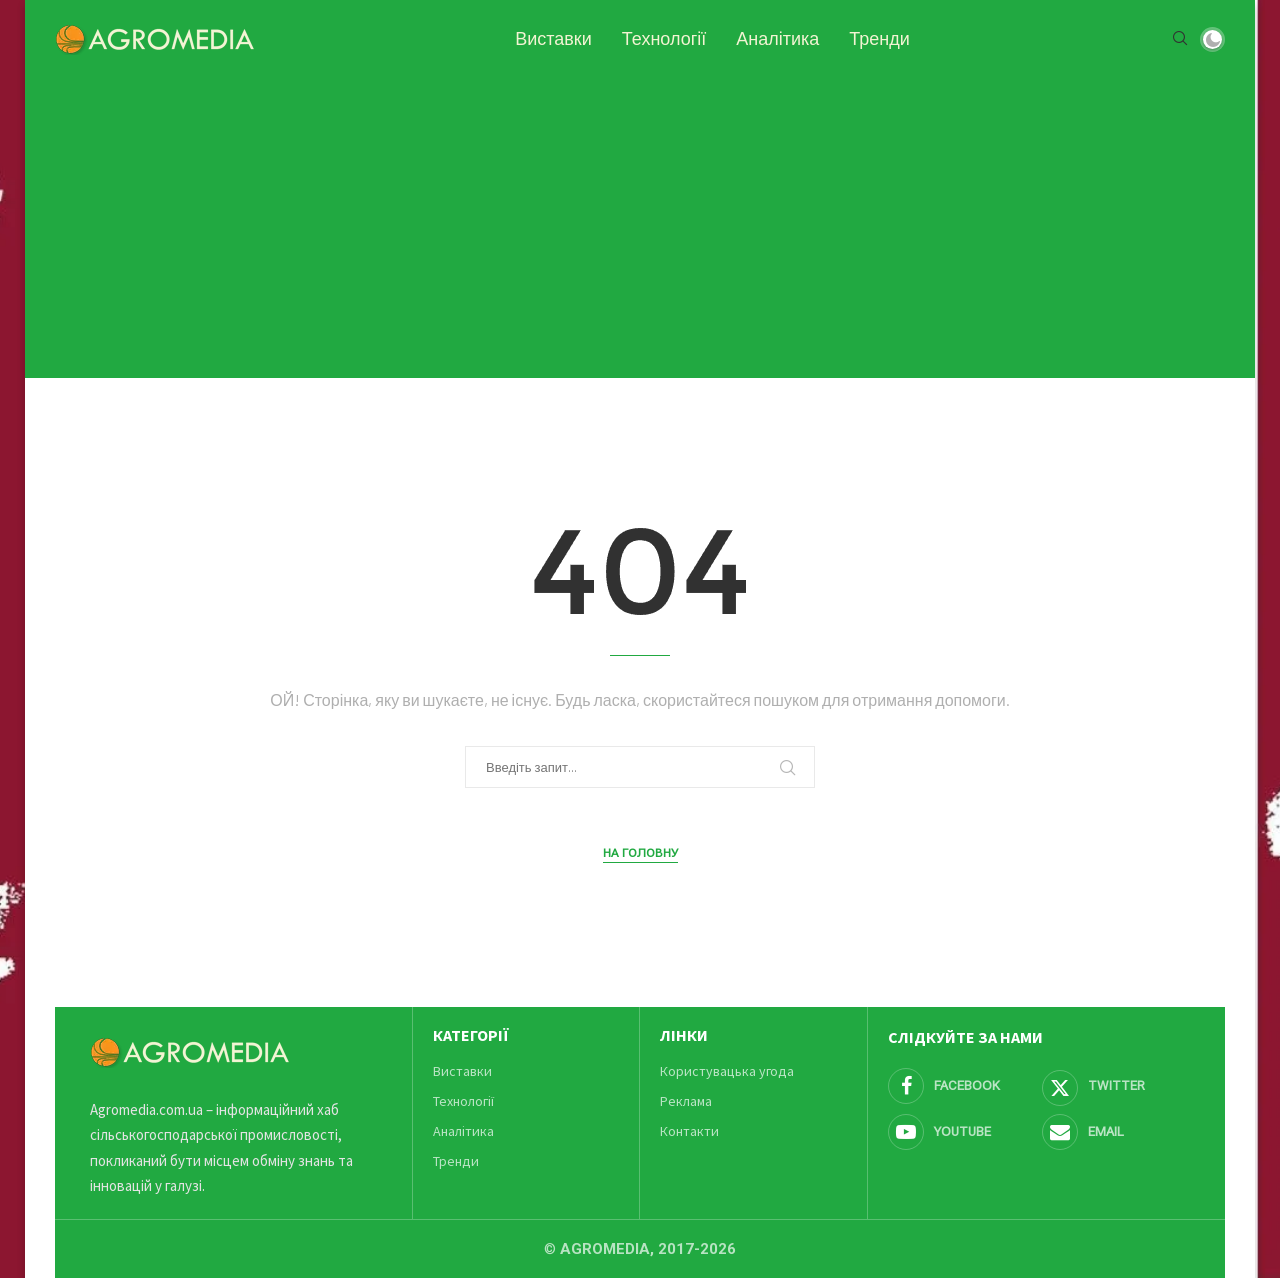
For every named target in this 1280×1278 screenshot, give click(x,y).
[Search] (1180, 39)
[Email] (1116, 1132)
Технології (664, 39)
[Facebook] (962, 1086)
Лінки (684, 1035)
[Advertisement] (640, 218)
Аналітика (777, 39)
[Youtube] (962, 1132)
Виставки (553, 39)
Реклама (686, 1101)
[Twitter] (1116, 1086)
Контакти (689, 1131)
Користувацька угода (727, 1071)
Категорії (471, 1035)
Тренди (879, 39)
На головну (640, 853)
